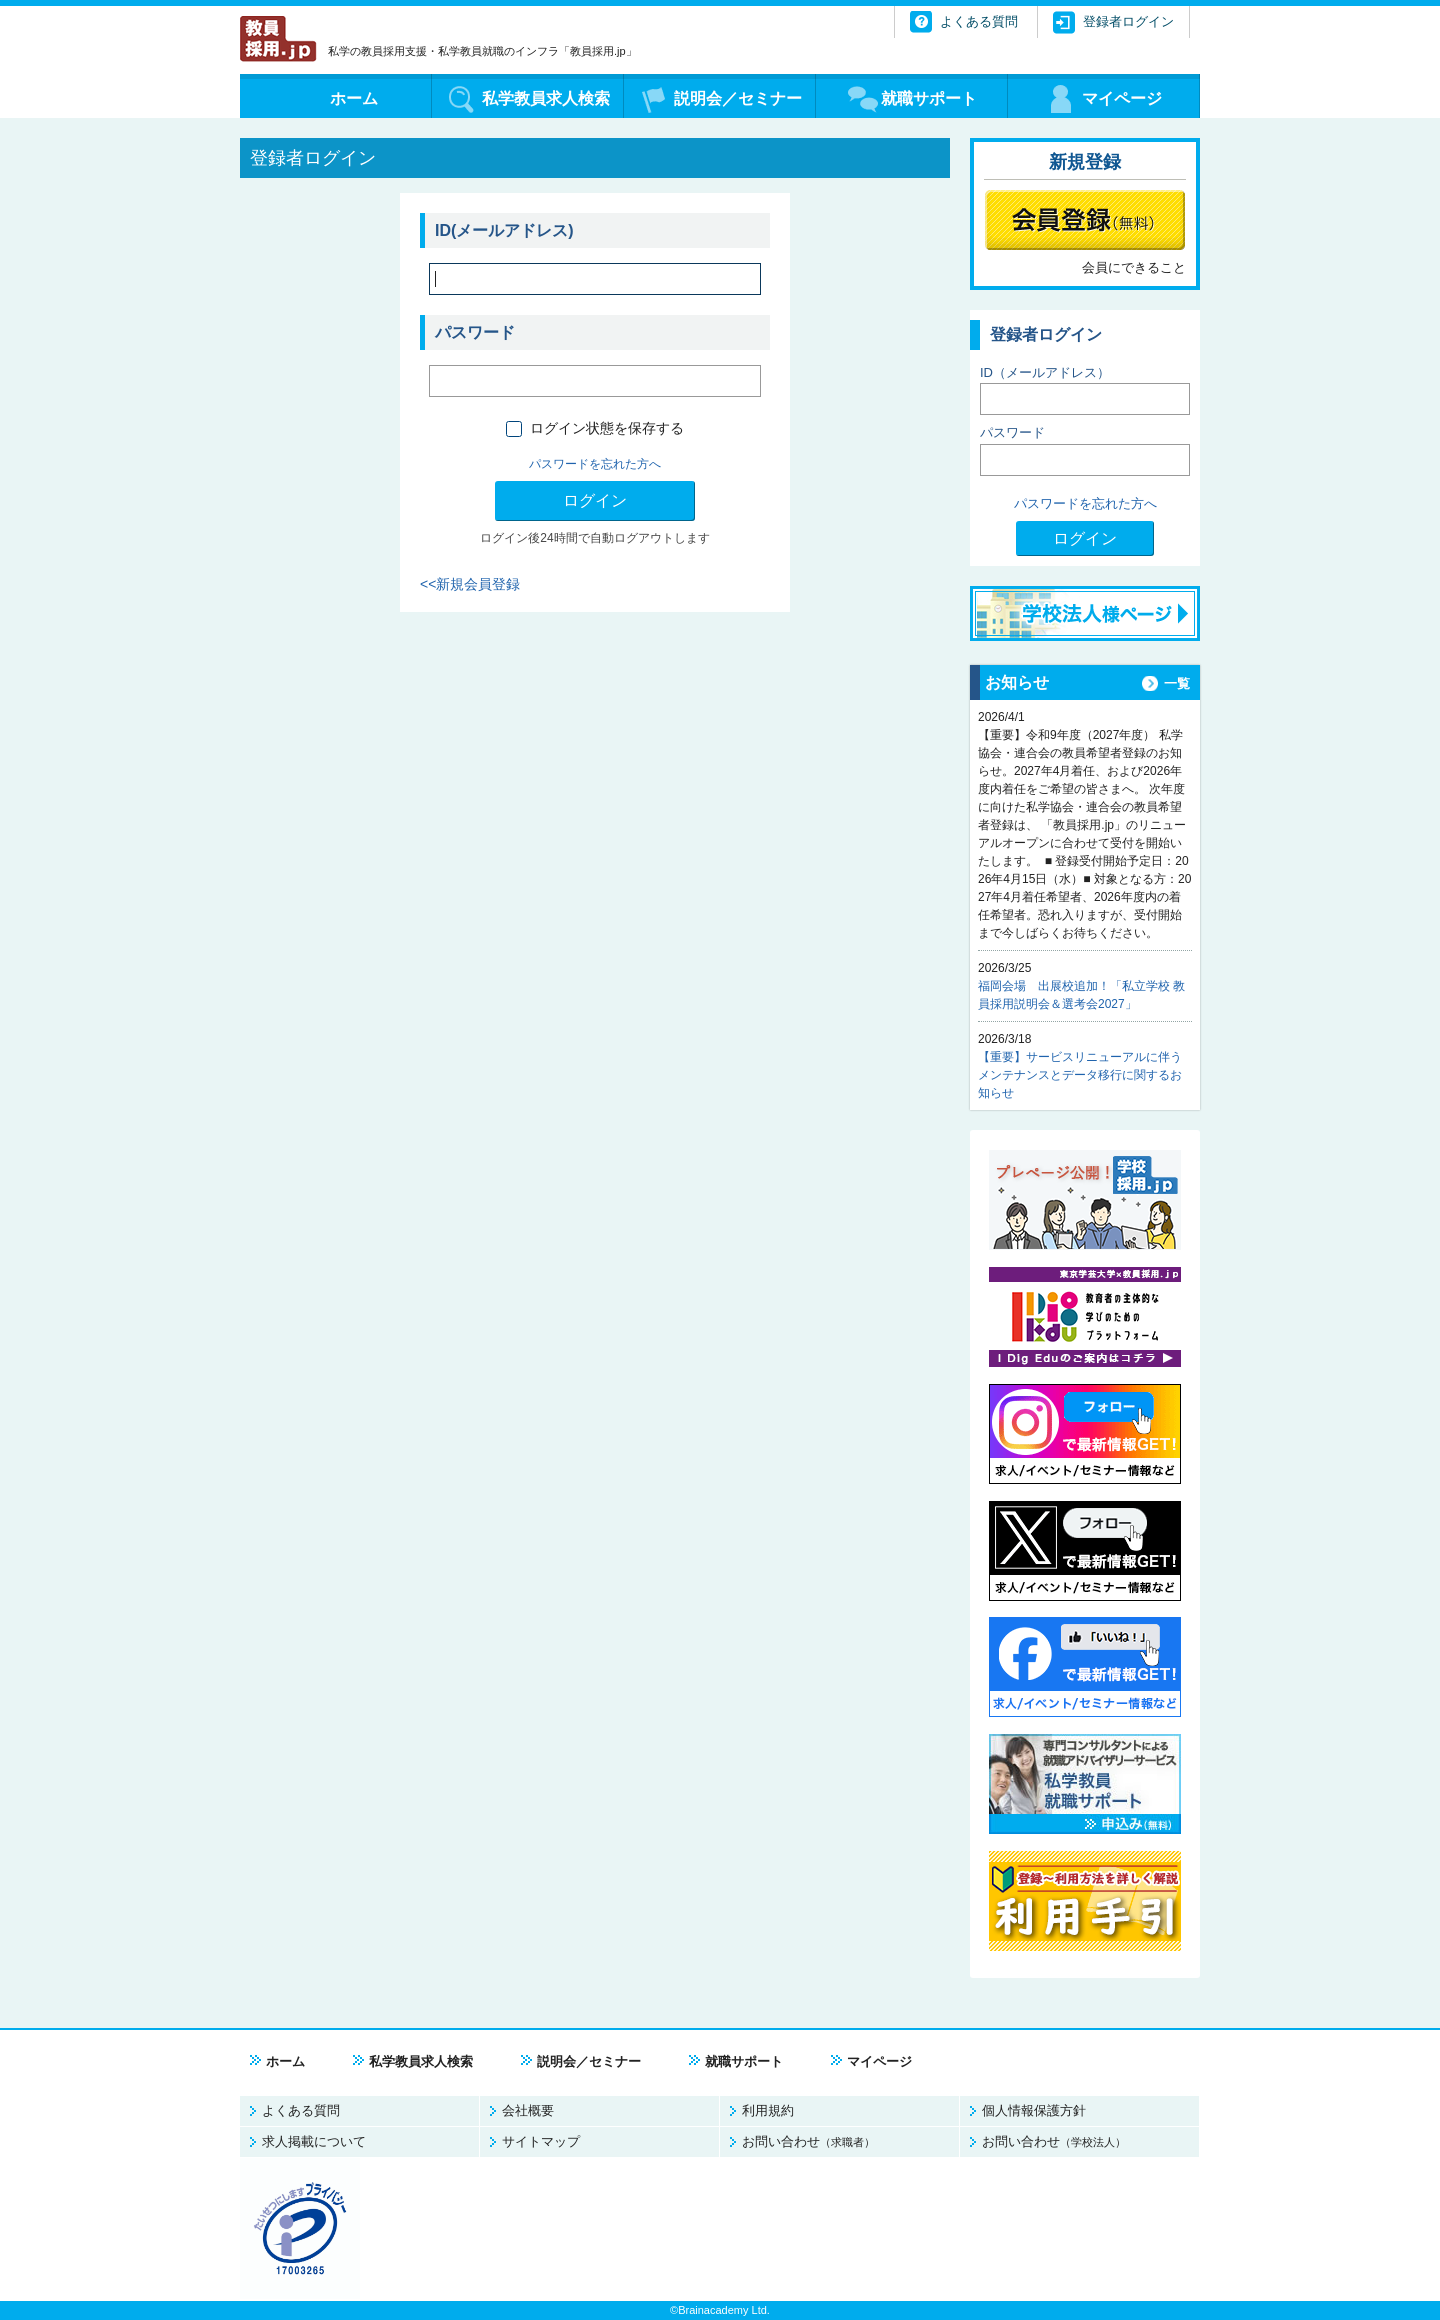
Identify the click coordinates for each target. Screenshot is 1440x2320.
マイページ (879, 2061)
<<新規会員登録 (470, 584)
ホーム (285, 2061)
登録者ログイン (1128, 21)
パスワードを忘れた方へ (595, 464)
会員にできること (1134, 267)
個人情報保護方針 (1034, 2110)
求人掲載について (314, 2141)
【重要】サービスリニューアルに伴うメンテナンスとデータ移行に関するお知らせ (1080, 1075)
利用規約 (768, 2110)
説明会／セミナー (589, 2061)
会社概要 (528, 2110)
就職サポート (744, 2061)
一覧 (1177, 683)
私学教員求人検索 (421, 2061)
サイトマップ (541, 2141)
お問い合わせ (808, 2141)
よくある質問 (301, 2110)
